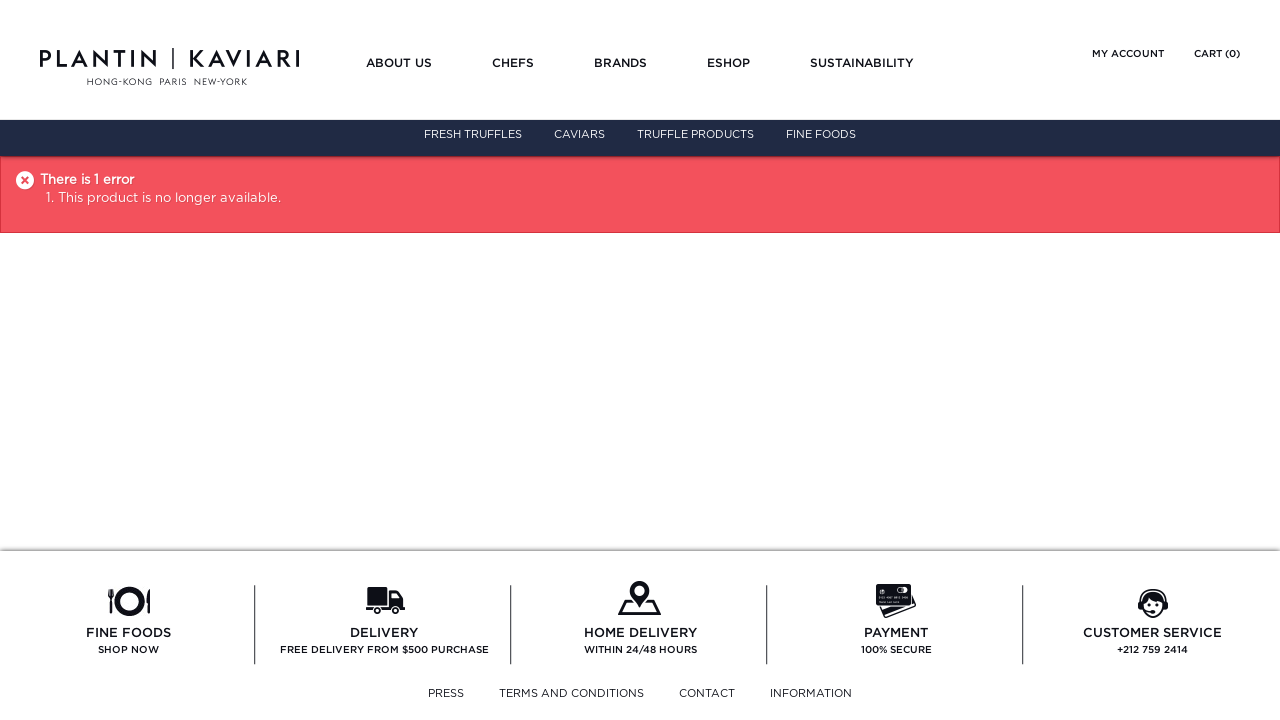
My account (1128, 53)
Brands (620, 62)
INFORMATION (811, 693)
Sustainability (862, 62)
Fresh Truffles (473, 134)
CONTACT (707, 693)
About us (399, 62)
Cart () (1217, 53)
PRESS (446, 693)
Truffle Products (695, 134)
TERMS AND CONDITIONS (571, 693)
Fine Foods (821, 134)
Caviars (579, 134)
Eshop (728, 62)
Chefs (513, 62)
